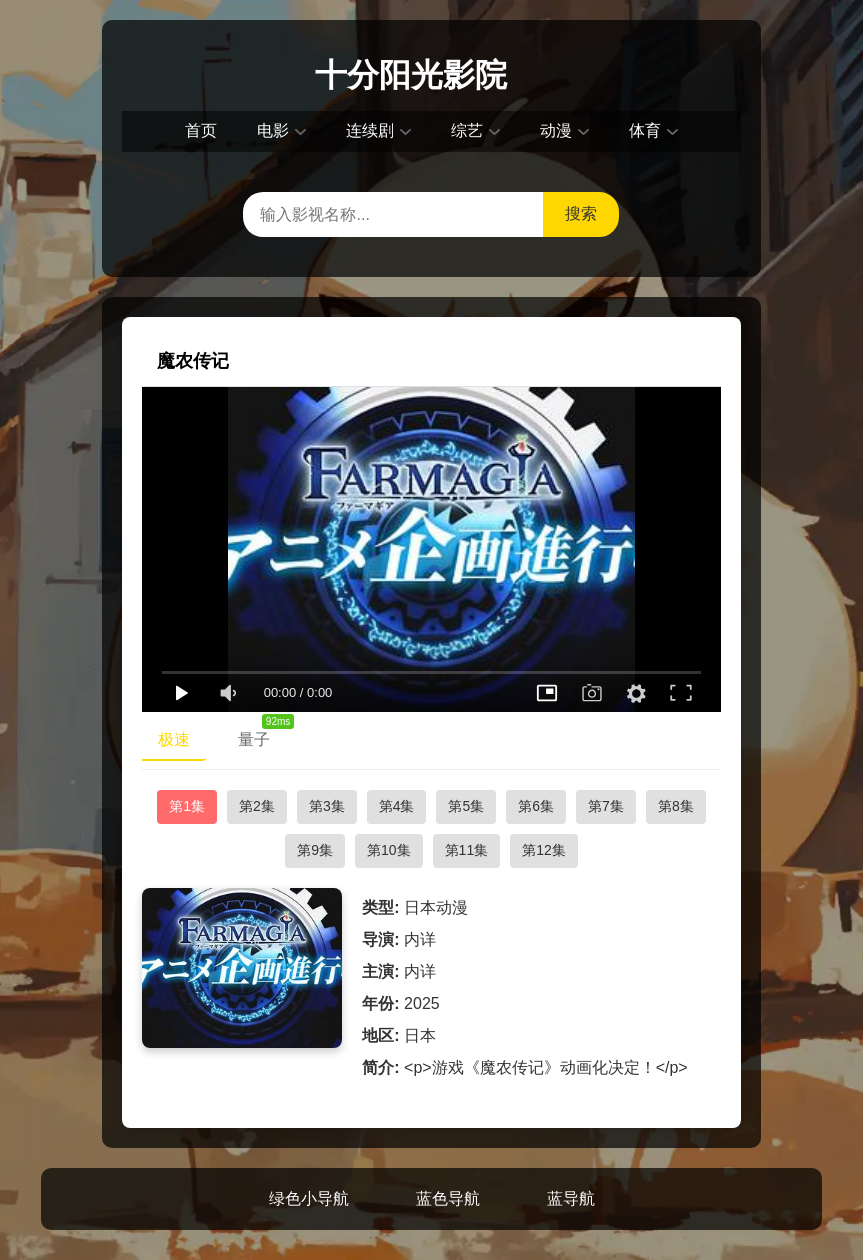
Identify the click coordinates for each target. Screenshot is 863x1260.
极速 (174, 739)
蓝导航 (571, 1198)
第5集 (466, 806)
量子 (262, 735)
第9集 (315, 850)
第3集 (327, 806)
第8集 (676, 806)
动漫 (556, 130)
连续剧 (370, 130)
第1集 (187, 806)
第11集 (467, 850)
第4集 (397, 806)
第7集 (606, 806)
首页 (201, 130)
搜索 (581, 213)
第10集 (389, 850)
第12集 (544, 850)
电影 (273, 130)
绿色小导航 (309, 1198)
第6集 (536, 806)
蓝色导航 (448, 1198)
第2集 (257, 806)
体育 (645, 130)
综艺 (467, 130)
